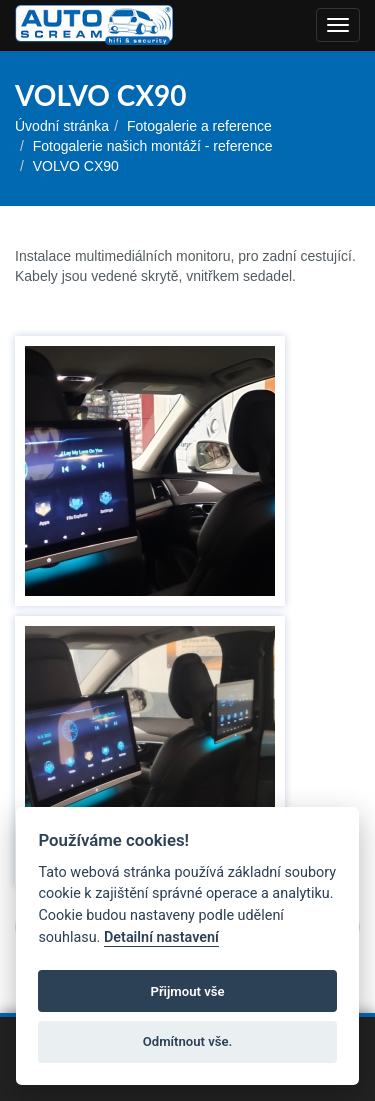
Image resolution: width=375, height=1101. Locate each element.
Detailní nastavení (161, 937)
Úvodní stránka (62, 126)
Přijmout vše (187, 991)
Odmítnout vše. (188, 1041)
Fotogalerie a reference (199, 126)
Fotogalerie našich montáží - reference (153, 146)
